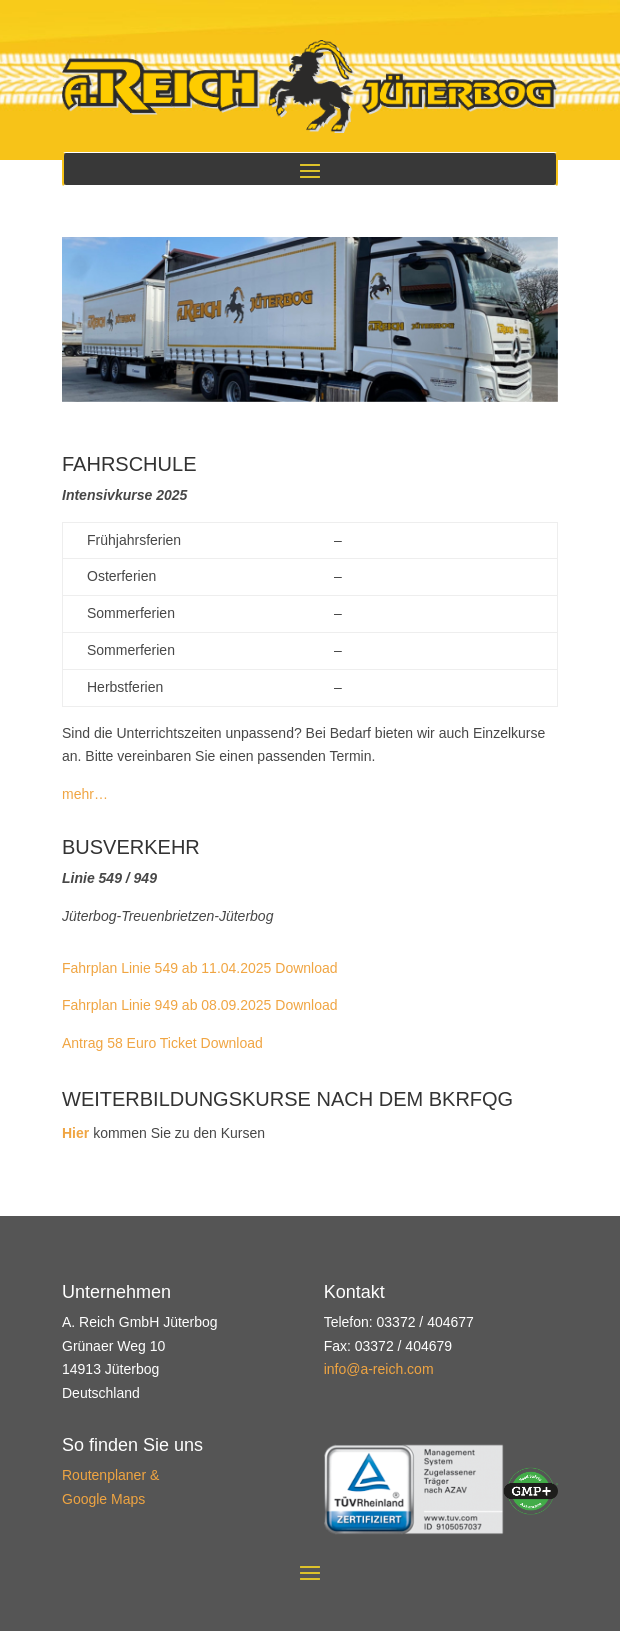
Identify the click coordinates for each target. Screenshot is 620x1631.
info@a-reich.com (379, 1369)
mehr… (85, 794)
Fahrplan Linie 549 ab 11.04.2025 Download (200, 968)
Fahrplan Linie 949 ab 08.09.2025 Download (200, 1005)
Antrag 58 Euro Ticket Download (162, 1043)
